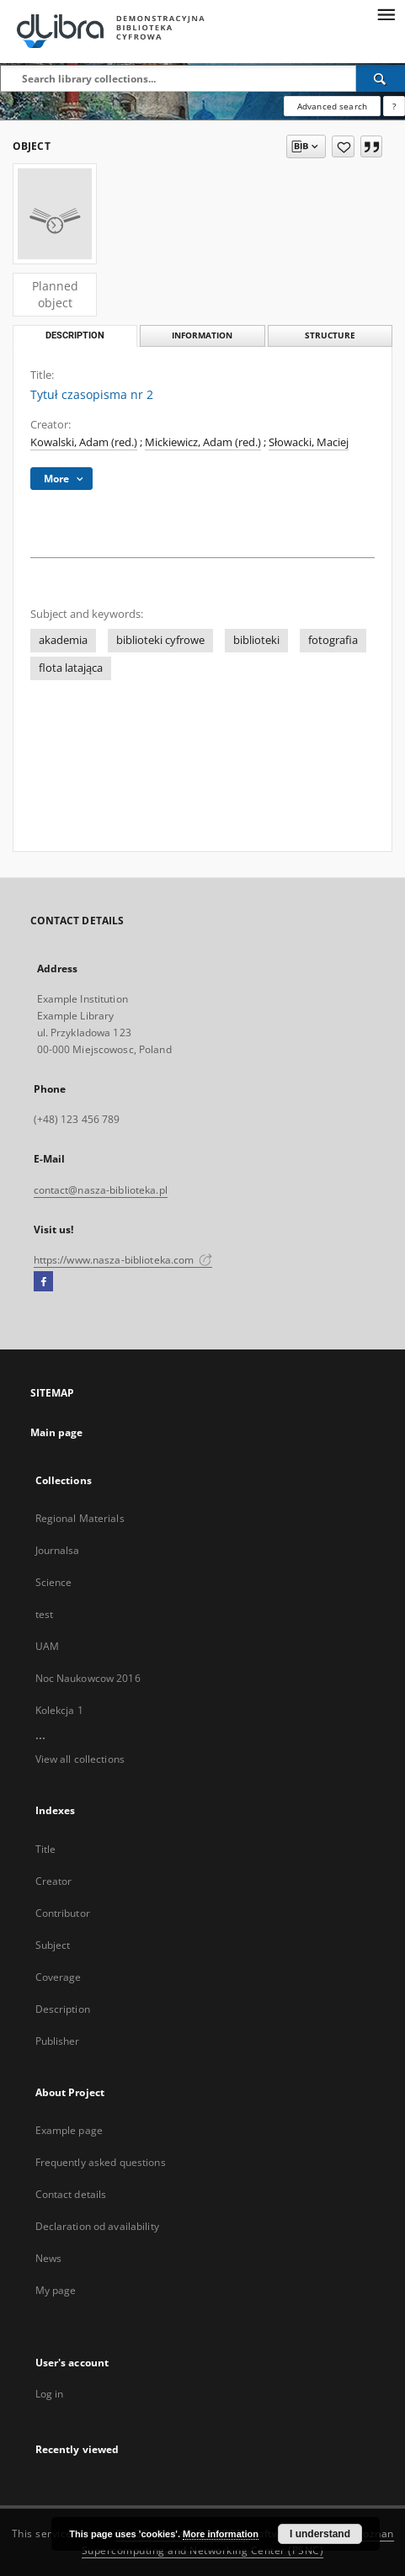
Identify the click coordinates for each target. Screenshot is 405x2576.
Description (62, 2009)
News (48, 2258)
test (44, 1614)
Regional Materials (80, 1518)
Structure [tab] (330, 335)
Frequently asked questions (100, 2162)
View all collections (80, 1759)
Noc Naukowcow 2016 (88, 1678)
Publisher (57, 2041)
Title (45, 1849)
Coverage (58, 1977)
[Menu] (385, 13)
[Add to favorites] (343, 146)
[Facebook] (43, 1282)
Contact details (71, 2194)
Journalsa (57, 1550)
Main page (56, 1432)
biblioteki (256, 640)
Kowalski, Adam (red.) (83, 442)
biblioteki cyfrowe (160, 640)
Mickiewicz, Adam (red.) (203, 442)
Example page (69, 2130)
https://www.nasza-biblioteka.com (123, 1260)
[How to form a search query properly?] (394, 106)
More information (220, 2534)
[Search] (380, 78)
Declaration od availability (97, 2226)
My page (56, 2290)
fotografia (333, 640)
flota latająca (71, 668)
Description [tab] (74, 335)
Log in (49, 2394)
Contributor (62, 1913)
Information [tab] (202, 335)
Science (53, 1582)
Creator (53, 1881)
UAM (47, 1646)
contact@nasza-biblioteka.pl (101, 1190)
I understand (320, 2534)
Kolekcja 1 (59, 1710)
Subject (53, 1945)
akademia (63, 640)
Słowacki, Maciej (309, 442)
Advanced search (332, 106)
